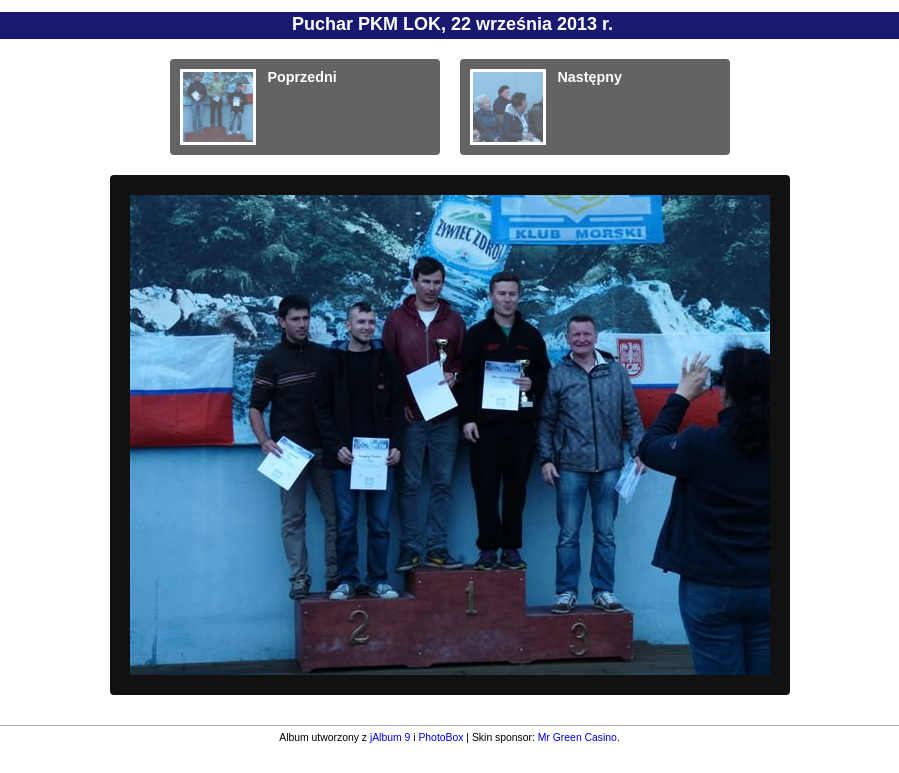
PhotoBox (440, 737)
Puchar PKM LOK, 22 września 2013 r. (452, 24)
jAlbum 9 (390, 737)
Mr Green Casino (577, 737)
